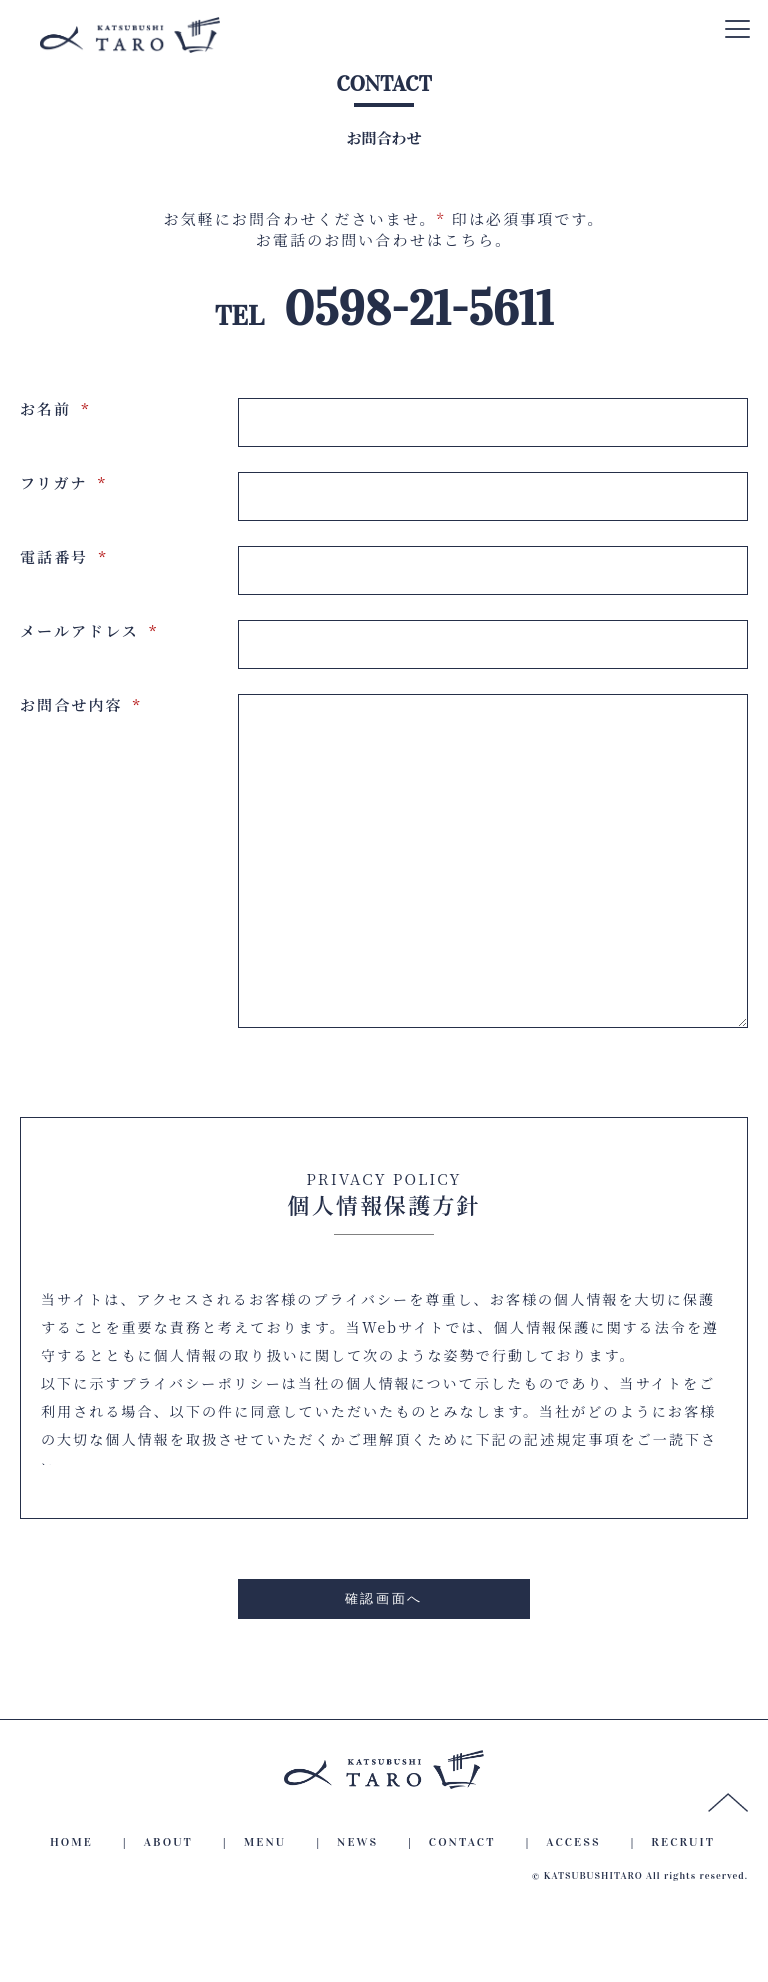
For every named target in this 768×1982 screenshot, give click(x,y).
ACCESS (573, 1902)
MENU (265, 1902)
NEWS (357, 1902)
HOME (71, 1902)
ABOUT (168, 1902)
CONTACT (462, 1902)
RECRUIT (683, 1902)
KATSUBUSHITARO (593, 1936)
